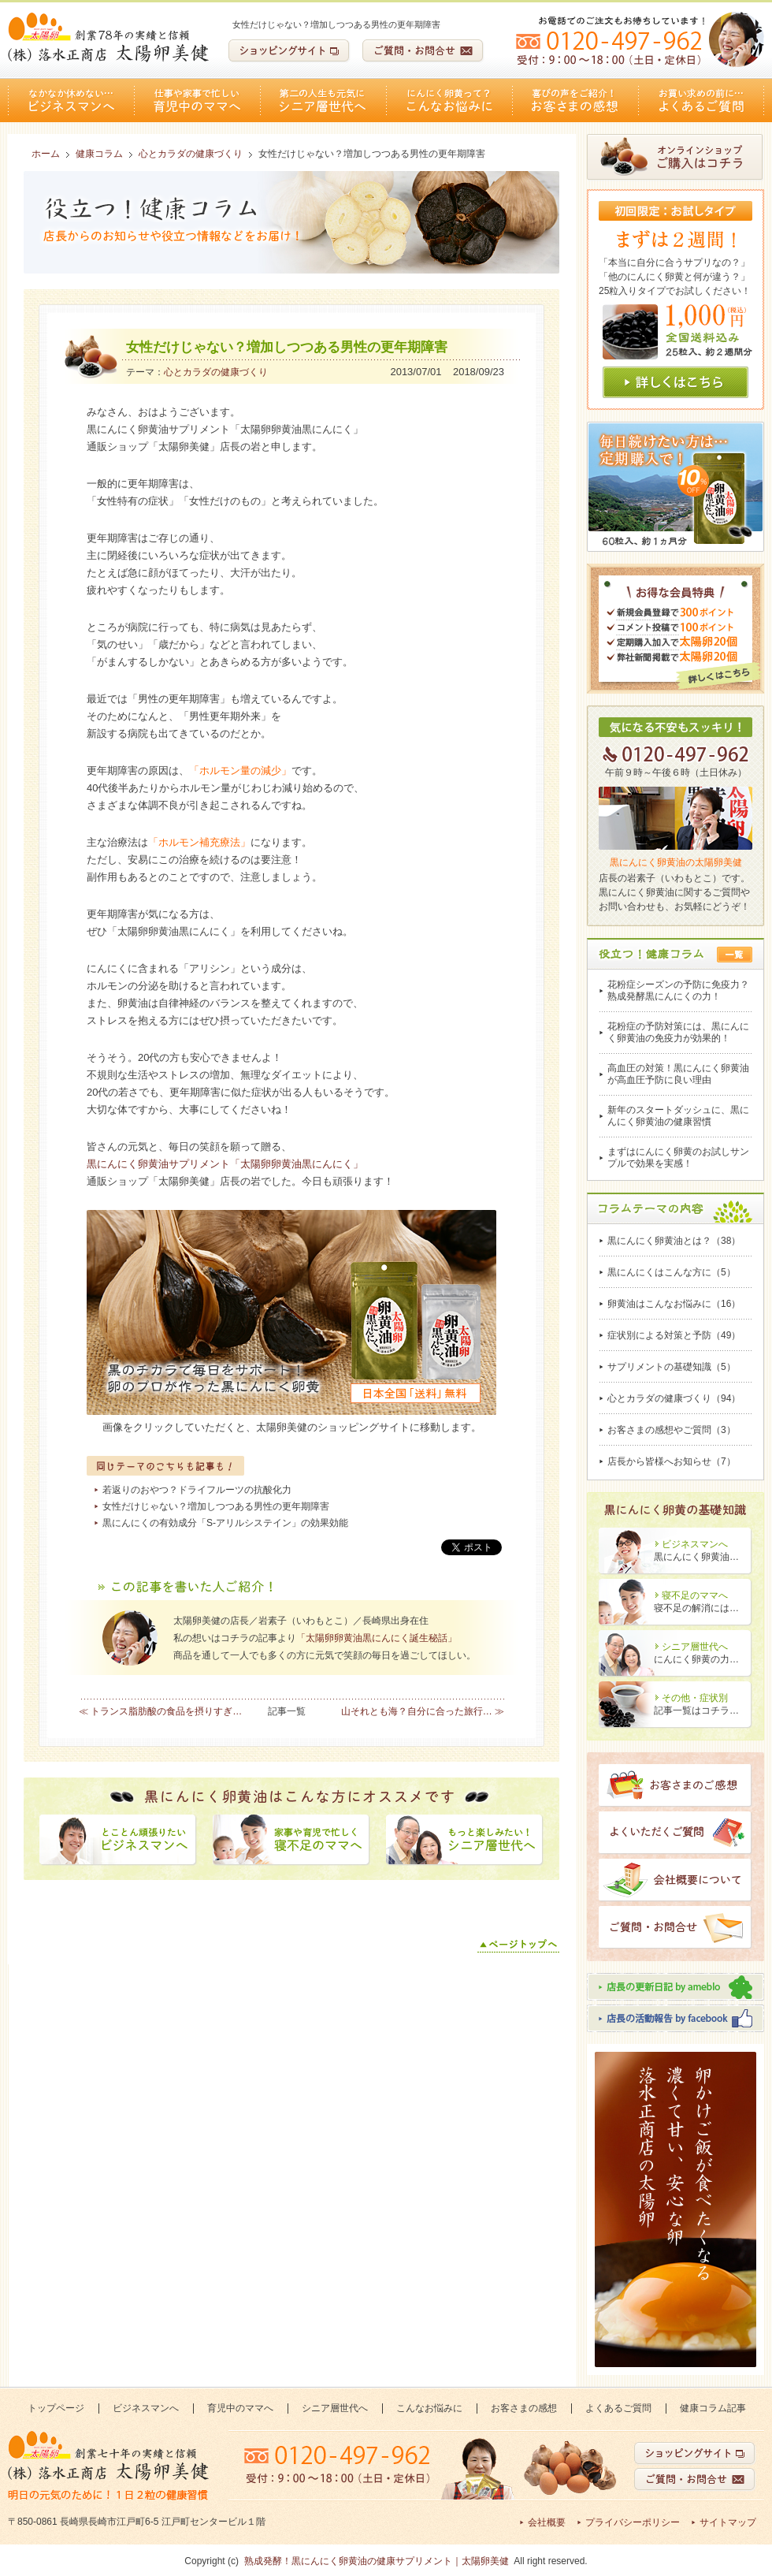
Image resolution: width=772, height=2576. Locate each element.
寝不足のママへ (695, 1595)
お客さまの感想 (575, 100)
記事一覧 (287, 1711)
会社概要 (547, 2522)
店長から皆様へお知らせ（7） (671, 1461)
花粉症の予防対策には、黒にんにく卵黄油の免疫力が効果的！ (678, 1032)
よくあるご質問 (701, 100)
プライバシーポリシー (632, 2522)
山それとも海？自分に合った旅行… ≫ (422, 1711)
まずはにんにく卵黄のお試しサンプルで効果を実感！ (678, 1157)
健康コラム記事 (713, 2408)
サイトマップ (728, 2522)
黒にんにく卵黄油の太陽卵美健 (676, 862)
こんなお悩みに (449, 100)
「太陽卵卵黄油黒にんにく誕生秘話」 (376, 1638)
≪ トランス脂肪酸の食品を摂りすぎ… (160, 1711)
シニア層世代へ (323, 100)
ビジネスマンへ (71, 100)
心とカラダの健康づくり (216, 372)
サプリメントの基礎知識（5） (671, 1366)
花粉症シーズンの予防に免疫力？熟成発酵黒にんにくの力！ (678, 990)
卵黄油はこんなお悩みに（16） (673, 1303)
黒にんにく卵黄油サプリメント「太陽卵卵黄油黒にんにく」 (225, 1164)
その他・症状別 (695, 1698)
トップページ (56, 2408)
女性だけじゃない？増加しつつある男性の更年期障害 (215, 1506)
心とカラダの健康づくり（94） (673, 1398)
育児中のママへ (197, 100)
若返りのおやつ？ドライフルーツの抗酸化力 (196, 1490)
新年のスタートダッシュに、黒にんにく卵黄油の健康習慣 (678, 1115)
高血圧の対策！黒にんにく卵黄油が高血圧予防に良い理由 (678, 1074)
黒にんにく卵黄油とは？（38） (673, 1240)
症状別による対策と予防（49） (673, 1335)
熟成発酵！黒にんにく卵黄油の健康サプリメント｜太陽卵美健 (376, 2561)
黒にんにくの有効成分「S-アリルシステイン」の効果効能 (225, 1523)
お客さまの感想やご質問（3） (671, 1429)
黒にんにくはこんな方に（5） (671, 1272)
